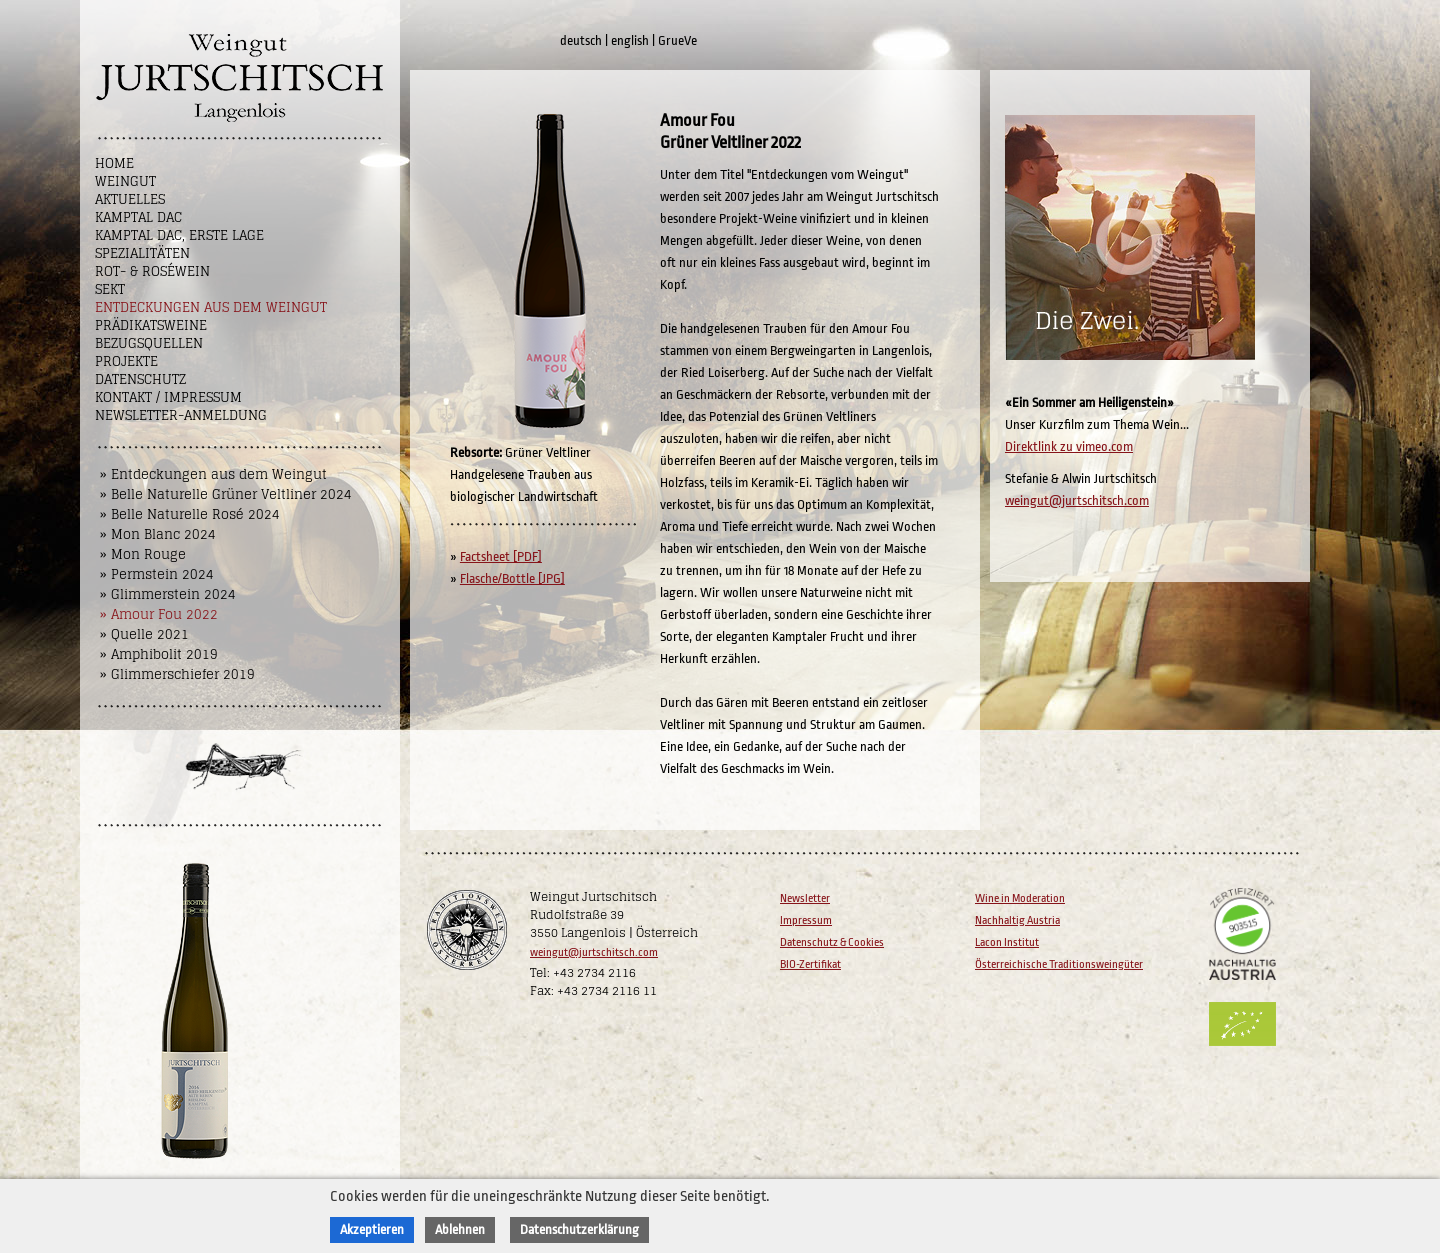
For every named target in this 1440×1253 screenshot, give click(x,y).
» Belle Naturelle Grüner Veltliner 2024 (226, 494)
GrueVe (677, 40)
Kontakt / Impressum (168, 397)
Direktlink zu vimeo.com (1069, 446)
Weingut (125, 181)
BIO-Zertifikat (810, 964)
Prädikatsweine (151, 325)
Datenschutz (140, 379)
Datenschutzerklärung (579, 1229)
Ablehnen (460, 1229)
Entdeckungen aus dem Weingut (211, 307)
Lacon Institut (1007, 942)
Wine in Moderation (1020, 898)
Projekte (126, 361)
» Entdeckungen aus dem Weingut (213, 474)
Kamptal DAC (138, 217)
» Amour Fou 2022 (159, 614)
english (630, 40)
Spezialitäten (142, 253)
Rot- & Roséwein (152, 271)
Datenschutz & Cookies (832, 942)
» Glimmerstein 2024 (168, 594)
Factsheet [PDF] (501, 556)
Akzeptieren (372, 1229)
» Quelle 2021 (144, 634)
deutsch (581, 40)
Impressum (806, 920)
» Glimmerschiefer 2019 (177, 674)
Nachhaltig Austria (1017, 920)
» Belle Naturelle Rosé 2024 (190, 514)
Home (114, 163)
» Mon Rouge (143, 554)
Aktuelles (130, 199)
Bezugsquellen (149, 343)
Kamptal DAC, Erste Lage (179, 235)
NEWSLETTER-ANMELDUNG (181, 415)
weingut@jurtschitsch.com (1077, 500)
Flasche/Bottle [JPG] (512, 578)
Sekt (110, 289)
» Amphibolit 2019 (159, 654)
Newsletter (805, 898)
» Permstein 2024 (157, 574)
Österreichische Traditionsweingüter (1059, 964)
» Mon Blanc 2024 (158, 534)
